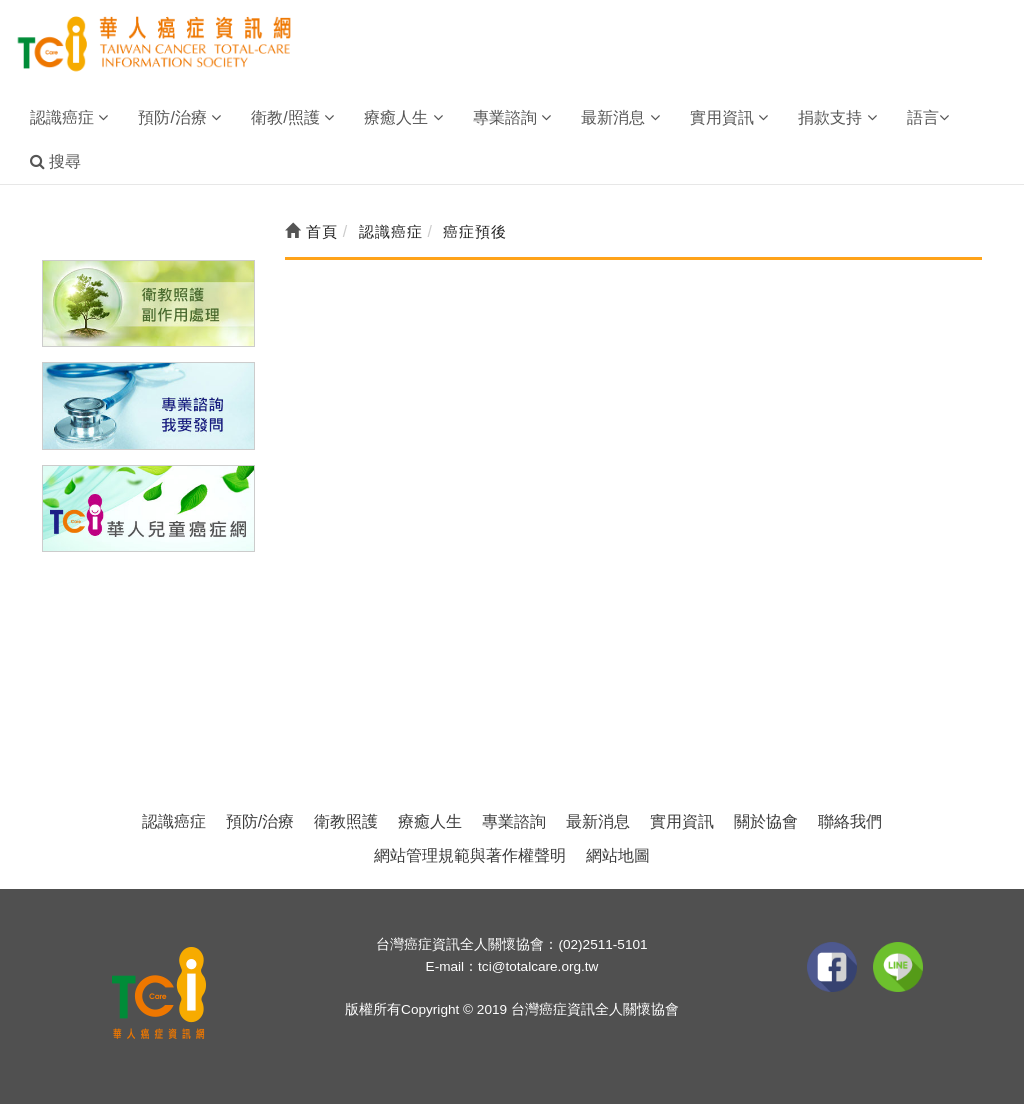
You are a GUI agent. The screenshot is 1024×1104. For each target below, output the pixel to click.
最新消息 (598, 821)
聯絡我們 (850, 821)
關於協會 (766, 821)
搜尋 (55, 161)
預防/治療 (260, 821)
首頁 (311, 231)
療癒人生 (430, 821)
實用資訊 (682, 821)
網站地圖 (618, 855)
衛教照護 (346, 821)
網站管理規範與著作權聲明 (470, 855)
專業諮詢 (514, 821)
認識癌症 (174, 821)
